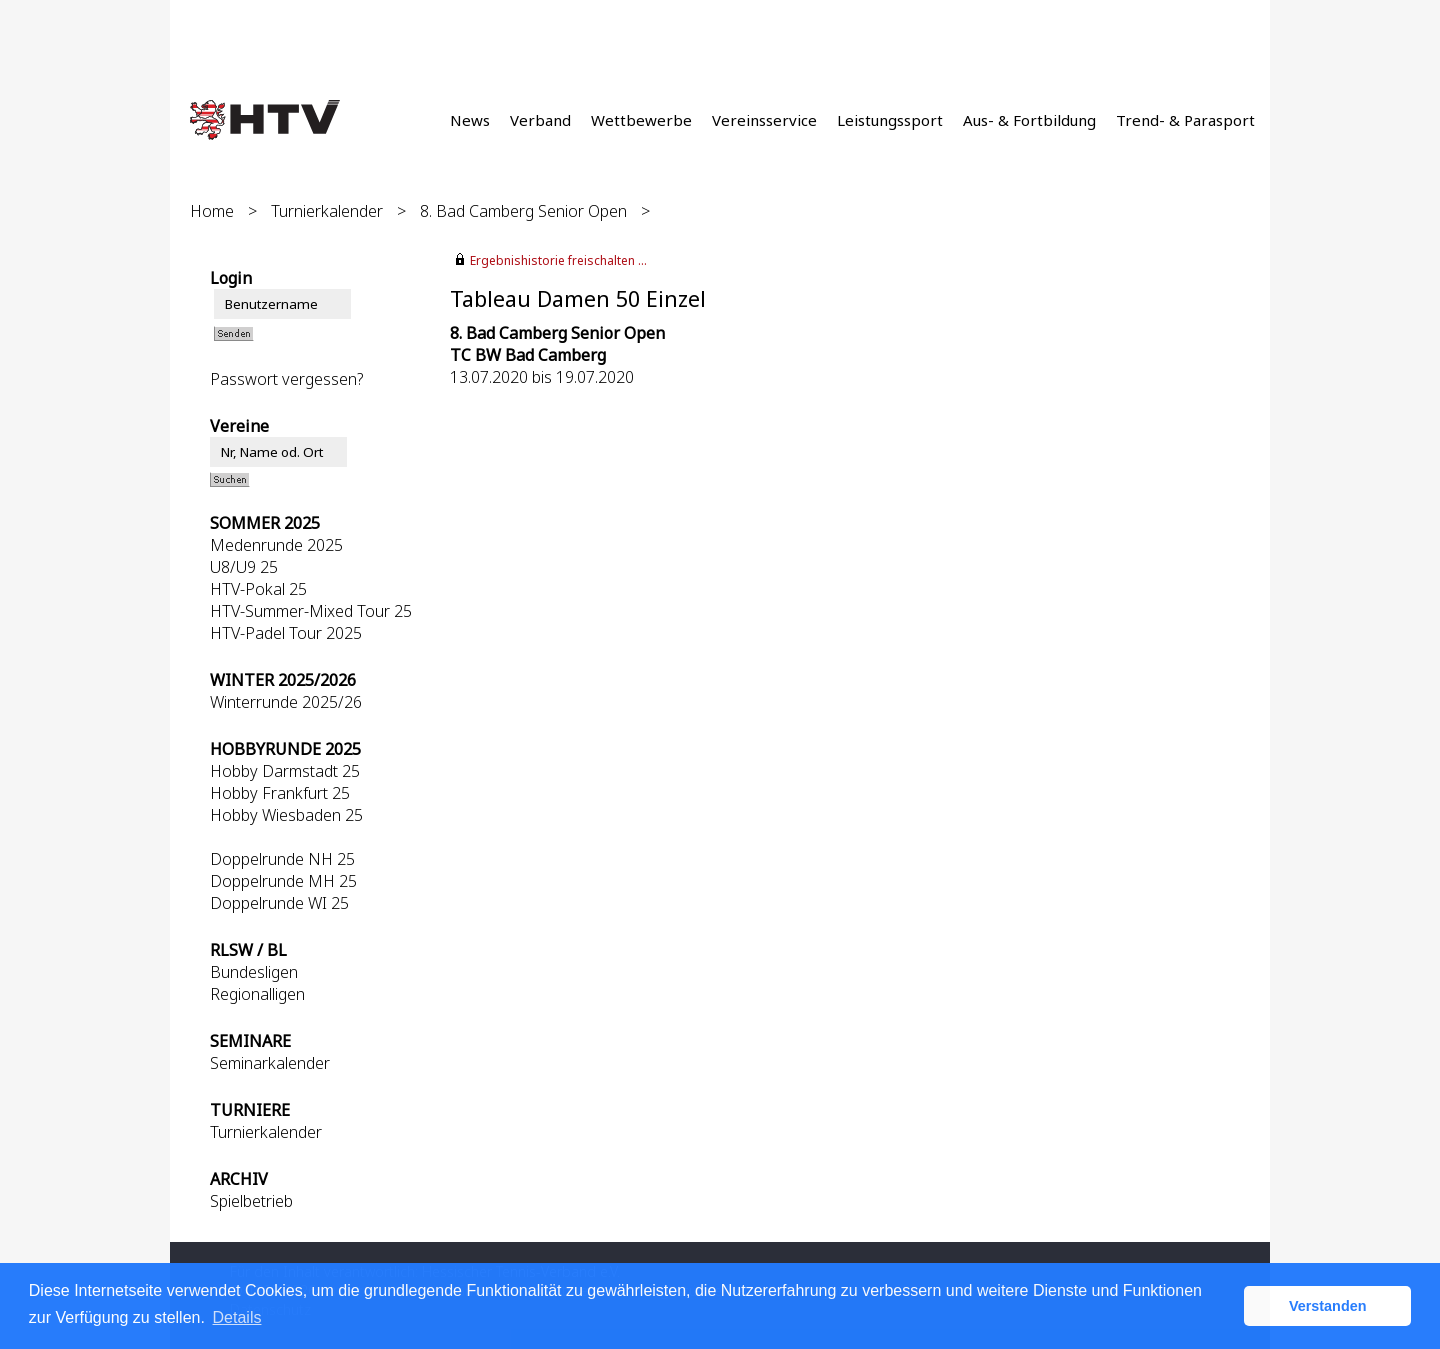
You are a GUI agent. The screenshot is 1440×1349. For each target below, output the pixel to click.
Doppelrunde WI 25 (279, 903)
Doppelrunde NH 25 (282, 859)
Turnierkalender (327, 211)
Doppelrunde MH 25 (283, 881)
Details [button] (237, 1317)
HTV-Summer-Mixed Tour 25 (311, 611)
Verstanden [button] (1328, 1306)
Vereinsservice (764, 120)
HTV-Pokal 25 (258, 589)
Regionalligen (257, 994)
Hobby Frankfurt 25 (280, 793)
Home (212, 211)
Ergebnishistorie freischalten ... (558, 260)
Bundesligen (254, 972)
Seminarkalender (270, 1063)
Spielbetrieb (251, 1201)
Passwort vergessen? (286, 379)
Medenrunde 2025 (276, 545)
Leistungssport (890, 120)
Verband (540, 120)
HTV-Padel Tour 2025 (286, 633)
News (470, 120)
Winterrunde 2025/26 (286, 702)
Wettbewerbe (641, 120)
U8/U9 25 (244, 567)
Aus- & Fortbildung (1029, 120)
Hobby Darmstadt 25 (285, 771)
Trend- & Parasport (1185, 120)
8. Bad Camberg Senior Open (523, 211)
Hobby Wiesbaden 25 (286, 815)
